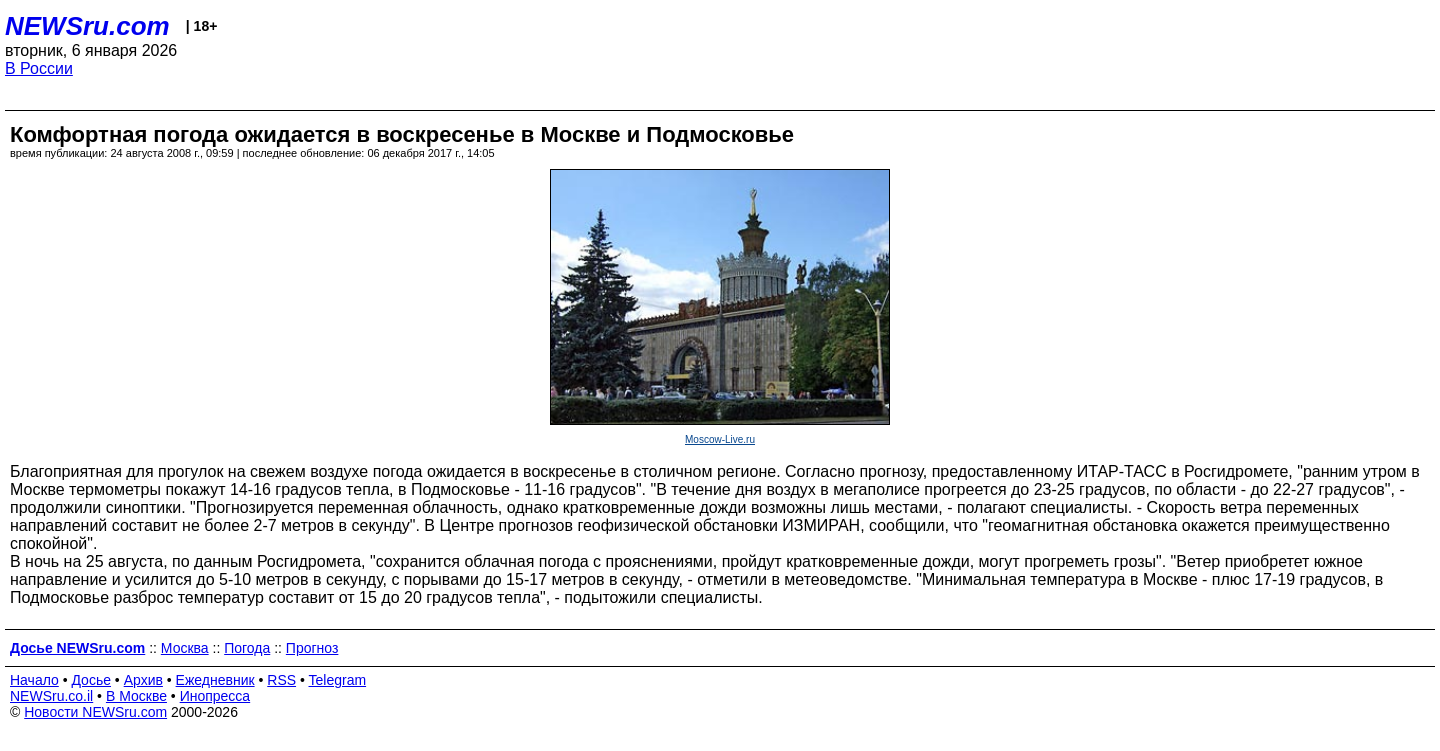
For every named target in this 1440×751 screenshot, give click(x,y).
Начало (34, 680)
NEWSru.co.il (51, 696)
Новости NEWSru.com (95, 712)
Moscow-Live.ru (720, 439)
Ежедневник (215, 680)
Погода (247, 648)
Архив (143, 680)
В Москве (136, 696)
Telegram (338, 680)
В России (39, 68)
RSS (281, 680)
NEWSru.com (87, 26)
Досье (91, 680)
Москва (185, 648)
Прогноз (312, 648)
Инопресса (215, 696)
